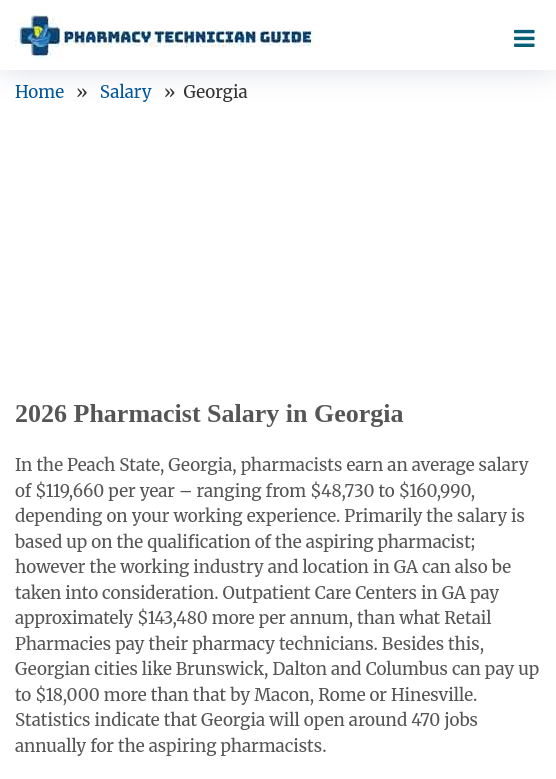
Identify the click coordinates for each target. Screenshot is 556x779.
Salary (126, 92)
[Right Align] (524, 33)
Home (39, 92)
